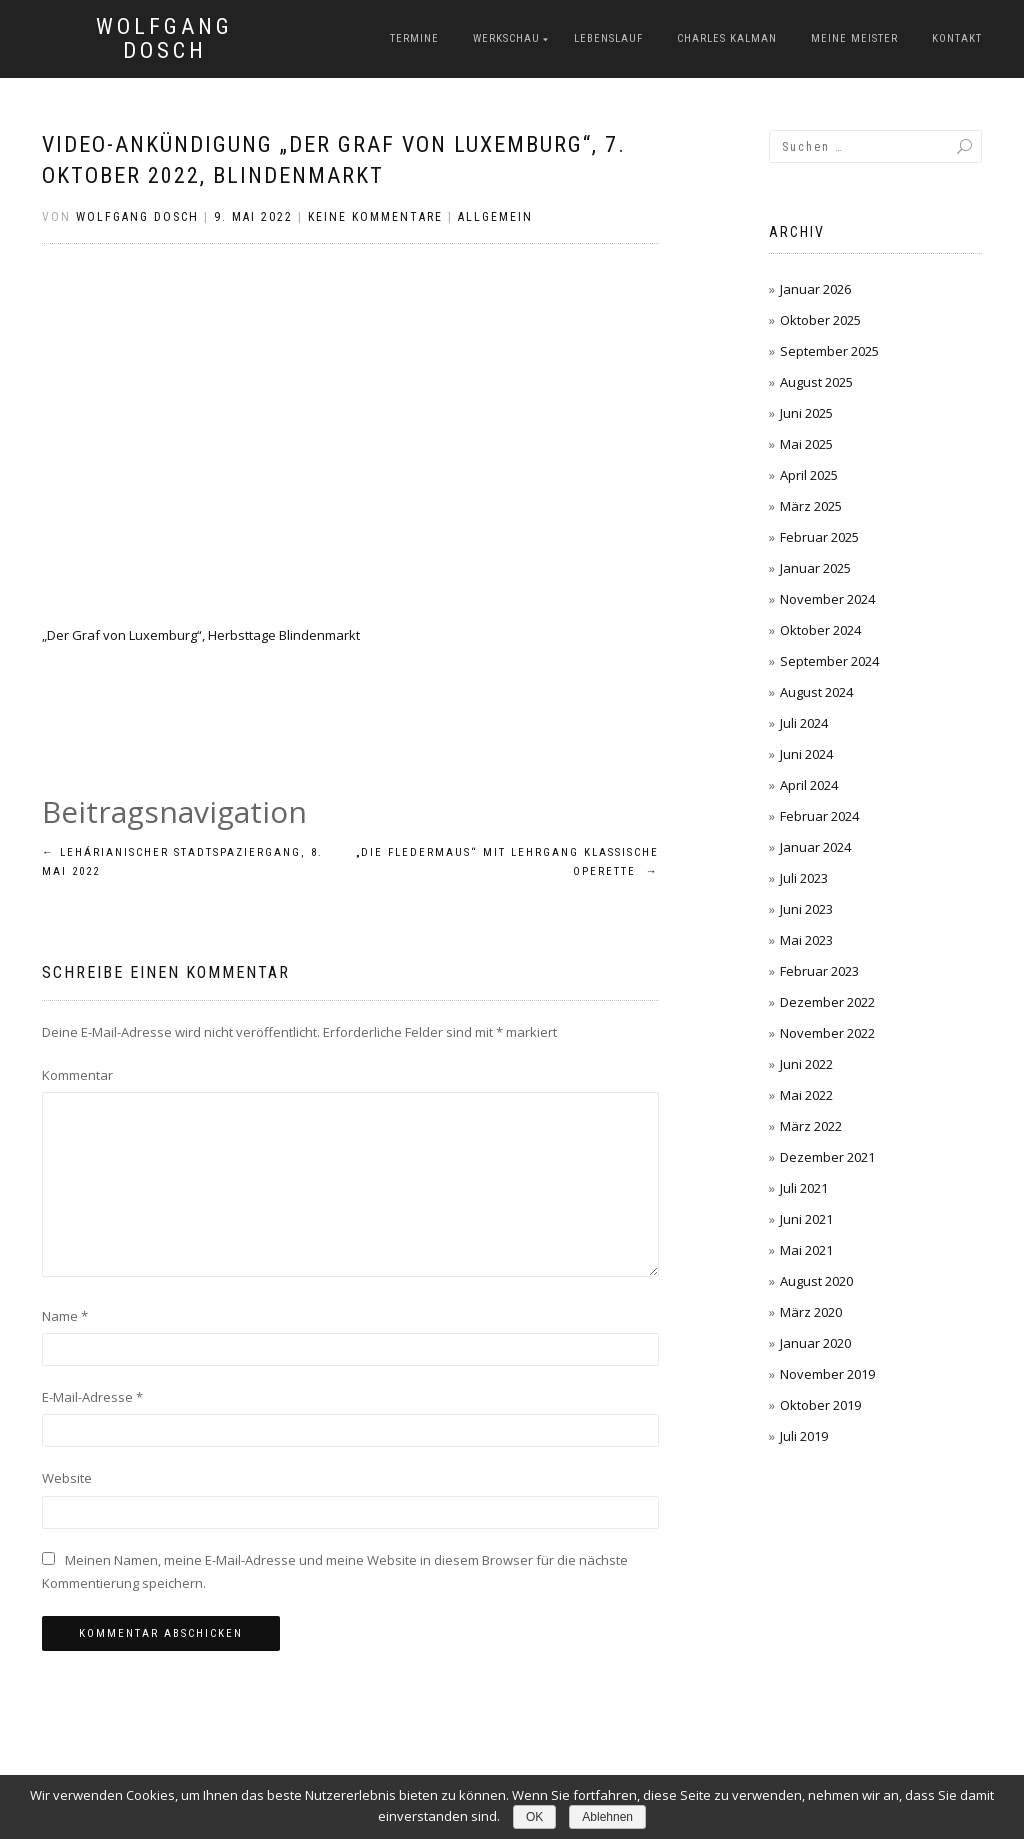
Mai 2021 (806, 1250)
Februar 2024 (819, 816)
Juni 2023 (806, 909)
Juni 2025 (806, 413)
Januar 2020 (815, 1343)
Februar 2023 (819, 971)
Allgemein (495, 217)
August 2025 (816, 382)
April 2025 (809, 475)
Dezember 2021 (827, 1157)
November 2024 (827, 599)
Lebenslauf (608, 38)
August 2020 (816, 1281)
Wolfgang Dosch (164, 39)
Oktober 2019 (820, 1405)
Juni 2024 (806, 754)
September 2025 (829, 351)
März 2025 (811, 506)
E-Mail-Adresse (92, 1397)
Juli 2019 (804, 1436)
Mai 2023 (806, 940)
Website (67, 1478)
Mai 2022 (806, 1095)
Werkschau (506, 38)
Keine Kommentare (375, 217)
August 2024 (816, 692)
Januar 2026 (815, 289)
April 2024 (809, 785)
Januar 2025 (815, 568)
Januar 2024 (815, 847)
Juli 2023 (804, 878)
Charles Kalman (727, 38)
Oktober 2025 (820, 320)
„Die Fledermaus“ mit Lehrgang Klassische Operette (507, 862)
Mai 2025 (806, 444)
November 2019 (827, 1374)
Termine (414, 38)
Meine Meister (854, 38)
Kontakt (957, 38)
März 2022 (811, 1126)
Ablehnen (607, 1817)
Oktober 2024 (820, 630)
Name (65, 1316)
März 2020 (811, 1312)
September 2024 (829, 661)
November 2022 (827, 1033)
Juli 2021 (804, 1188)
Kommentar (77, 1075)
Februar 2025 (819, 537)
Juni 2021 (806, 1219)
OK (534, 1817)
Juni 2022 (806, 1064)
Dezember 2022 (827, 1002)
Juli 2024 (804, 723)
